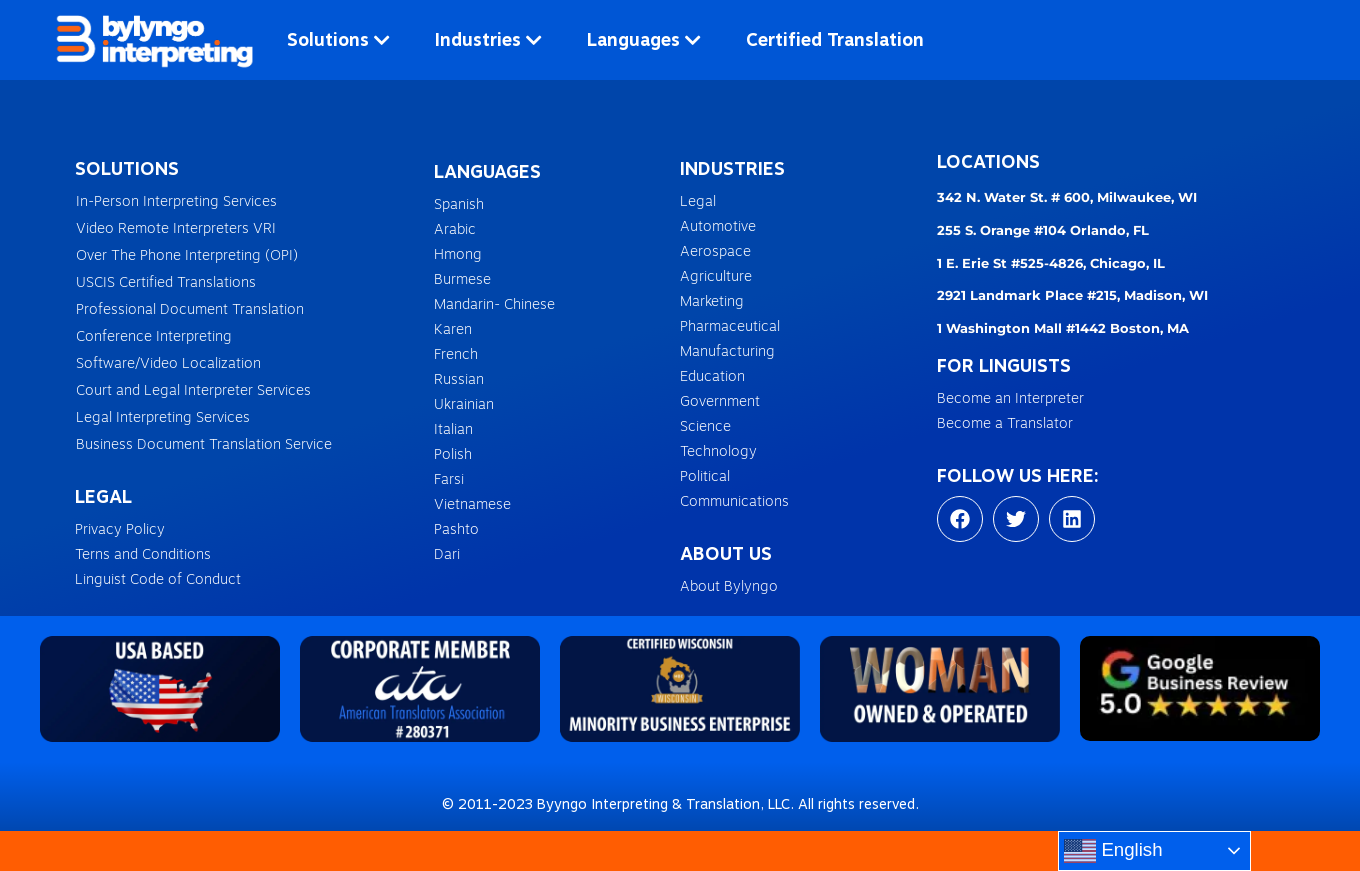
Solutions (338, 39)
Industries (488, 39)
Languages (644, 39)
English (1113, 851)
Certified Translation (835, 39)
